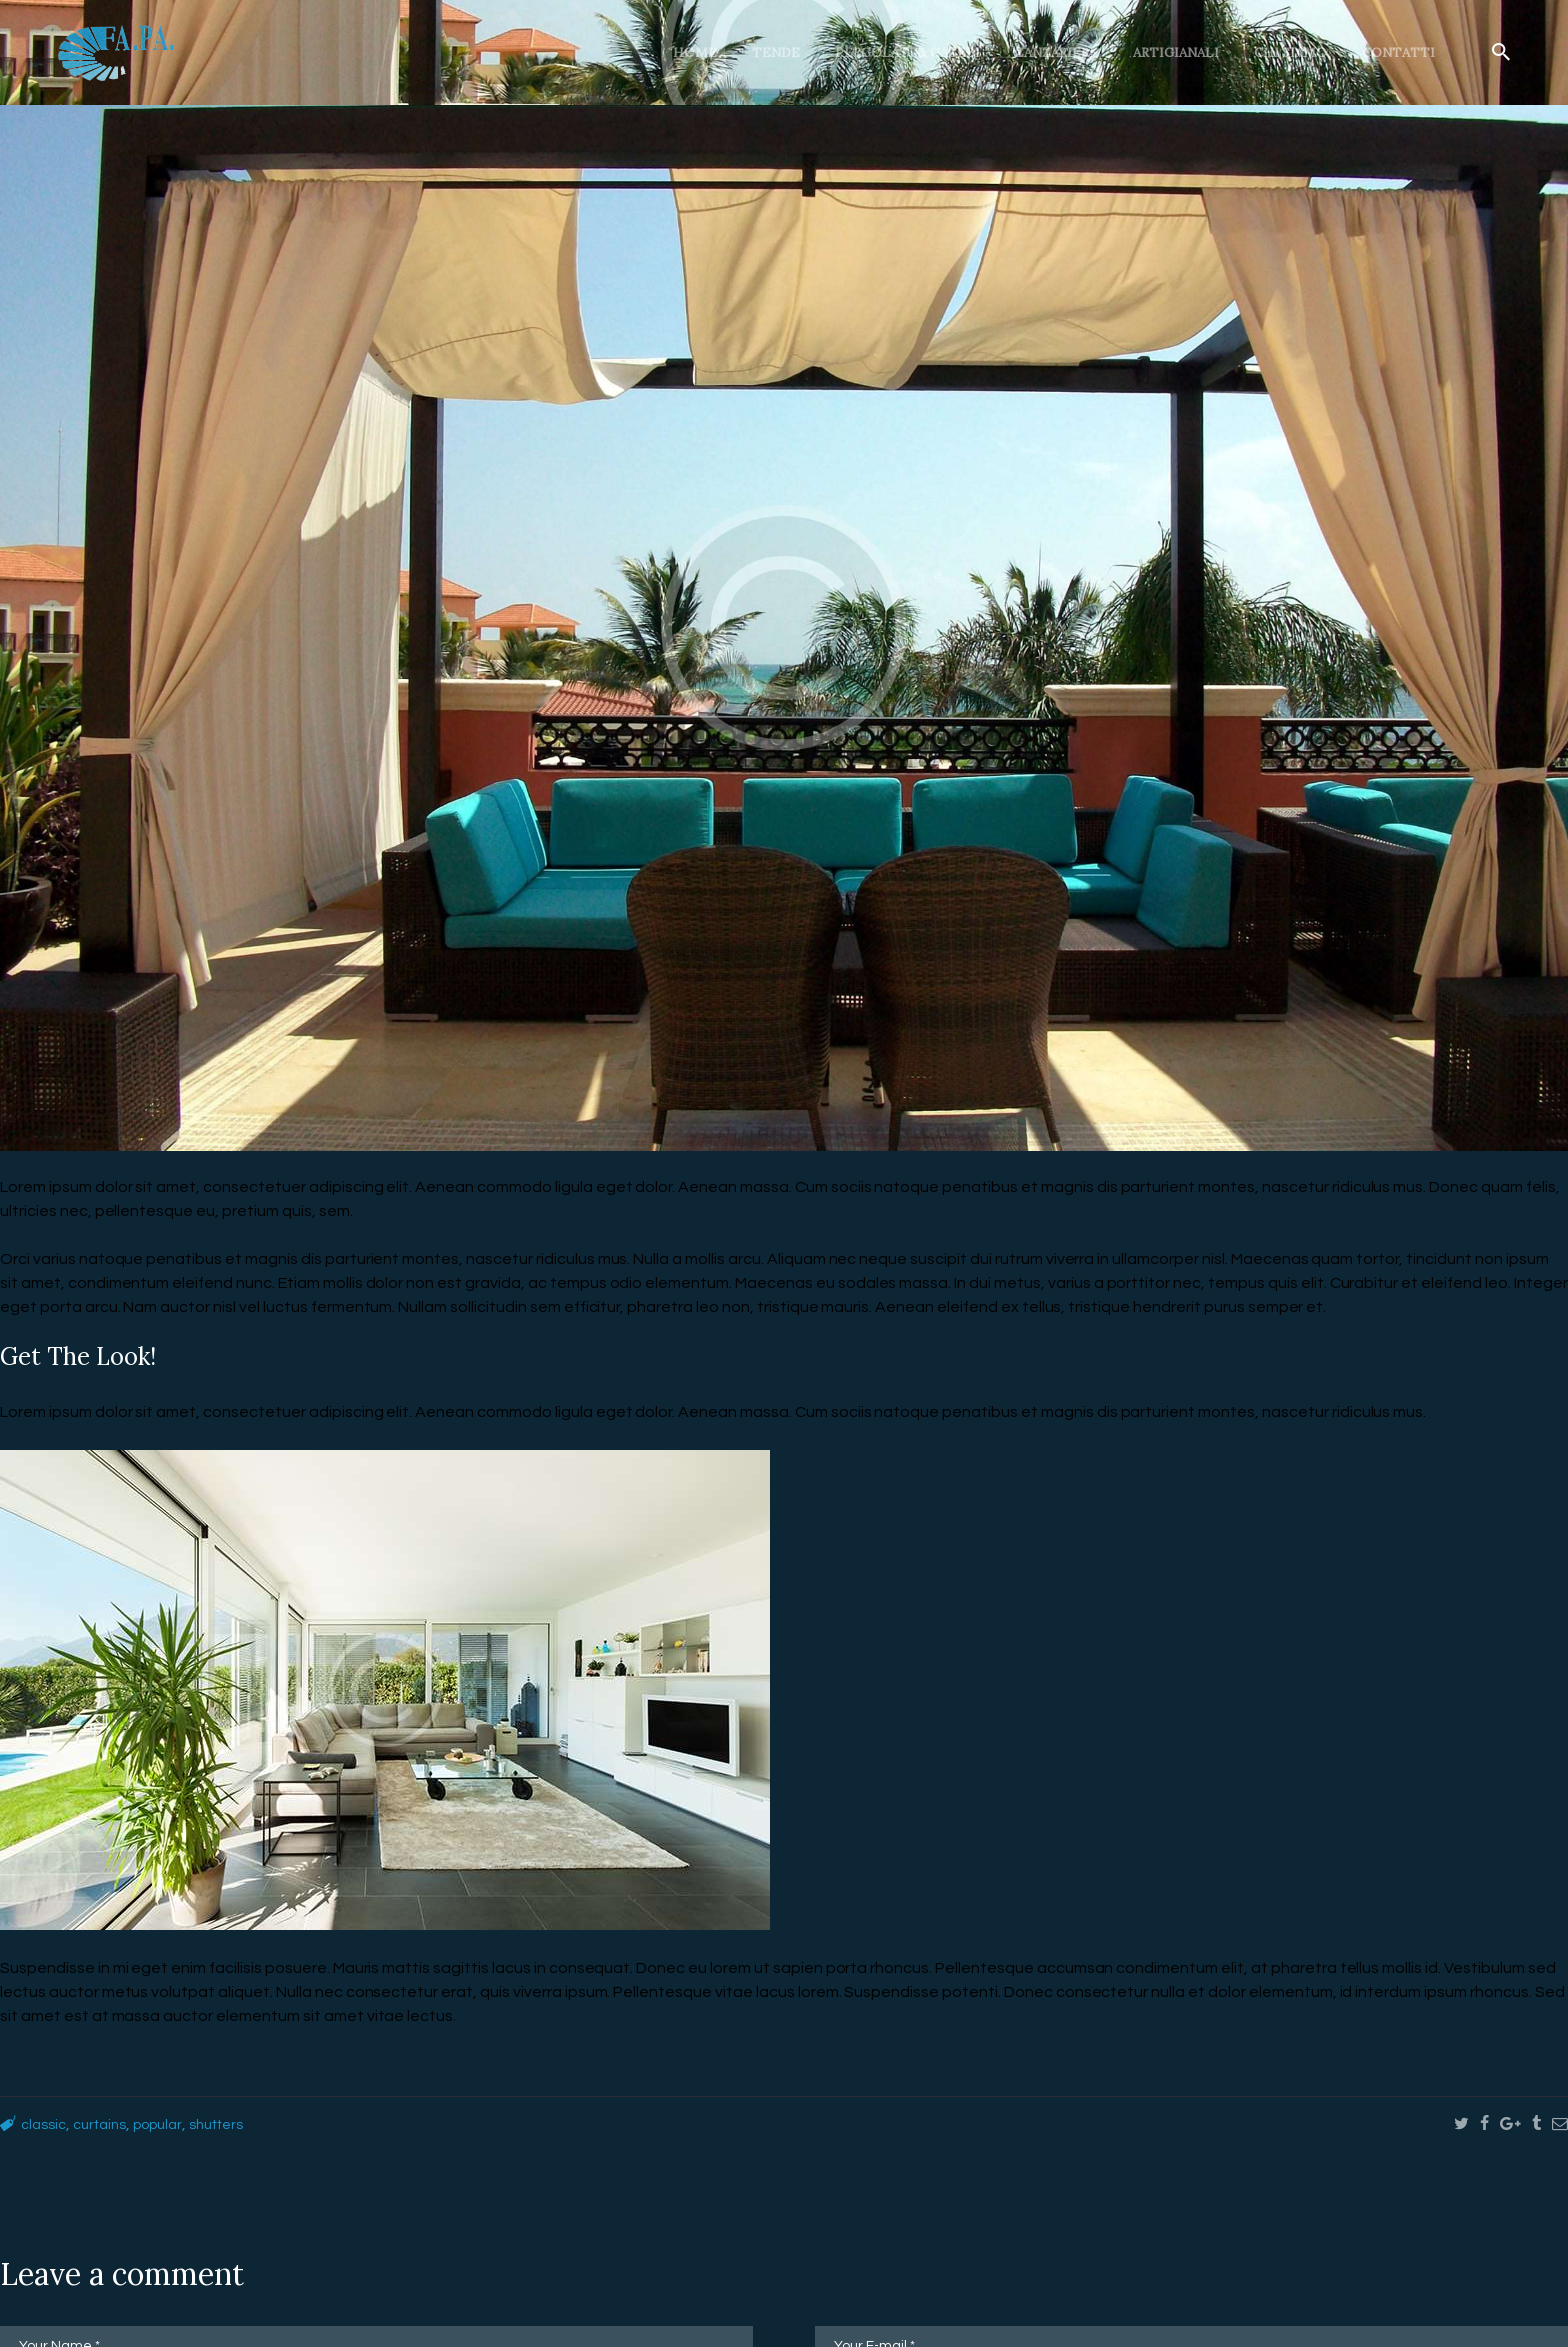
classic (46, 2124)
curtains (108, 2124)
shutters (239, 2124)
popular (173, 2124)
